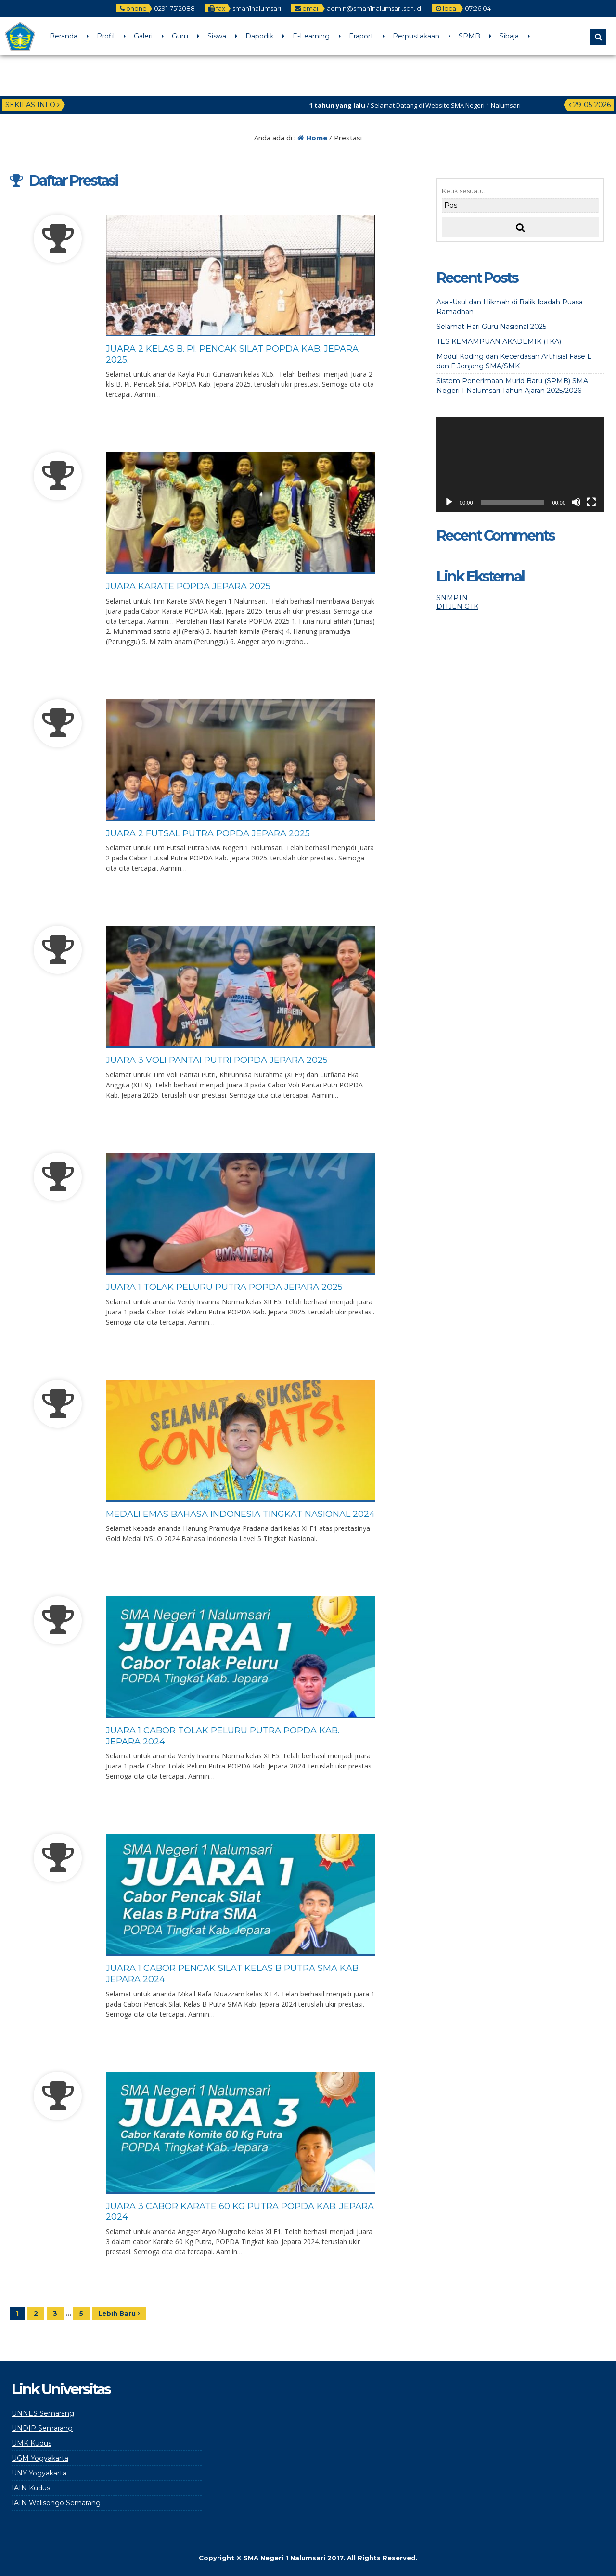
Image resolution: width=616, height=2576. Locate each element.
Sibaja (509, 36)
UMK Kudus (31, 2443)
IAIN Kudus (31, 2488)
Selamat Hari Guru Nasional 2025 (491, 326)
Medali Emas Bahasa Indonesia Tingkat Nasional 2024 (240, 1514)
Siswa (216, 36)
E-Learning (311, 36)
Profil (106, 36)
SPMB (469, 36)
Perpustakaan (416, 36)
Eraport (361, 36)
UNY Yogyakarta (39, 2473)
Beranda (63, 36)
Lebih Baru (119, 2313)
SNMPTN (452, 597)
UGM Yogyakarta (40, 2458)
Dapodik (259, 36)
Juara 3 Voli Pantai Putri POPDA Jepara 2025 (217, 1060)
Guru (180, 36)
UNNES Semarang (43, 2413)
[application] (520, 464)
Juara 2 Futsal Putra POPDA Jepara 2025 (208, 833)
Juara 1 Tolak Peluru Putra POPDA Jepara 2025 (224, 1287)
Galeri (143, 36)
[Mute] (576, 502)
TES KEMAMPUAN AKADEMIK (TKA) (498, 341)
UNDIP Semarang (42, 2428)
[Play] (449, 502)
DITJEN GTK (457, 606)
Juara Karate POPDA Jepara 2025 (188, 586)
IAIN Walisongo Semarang (56, 2503)
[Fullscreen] (591, 502)
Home (312, 137)
